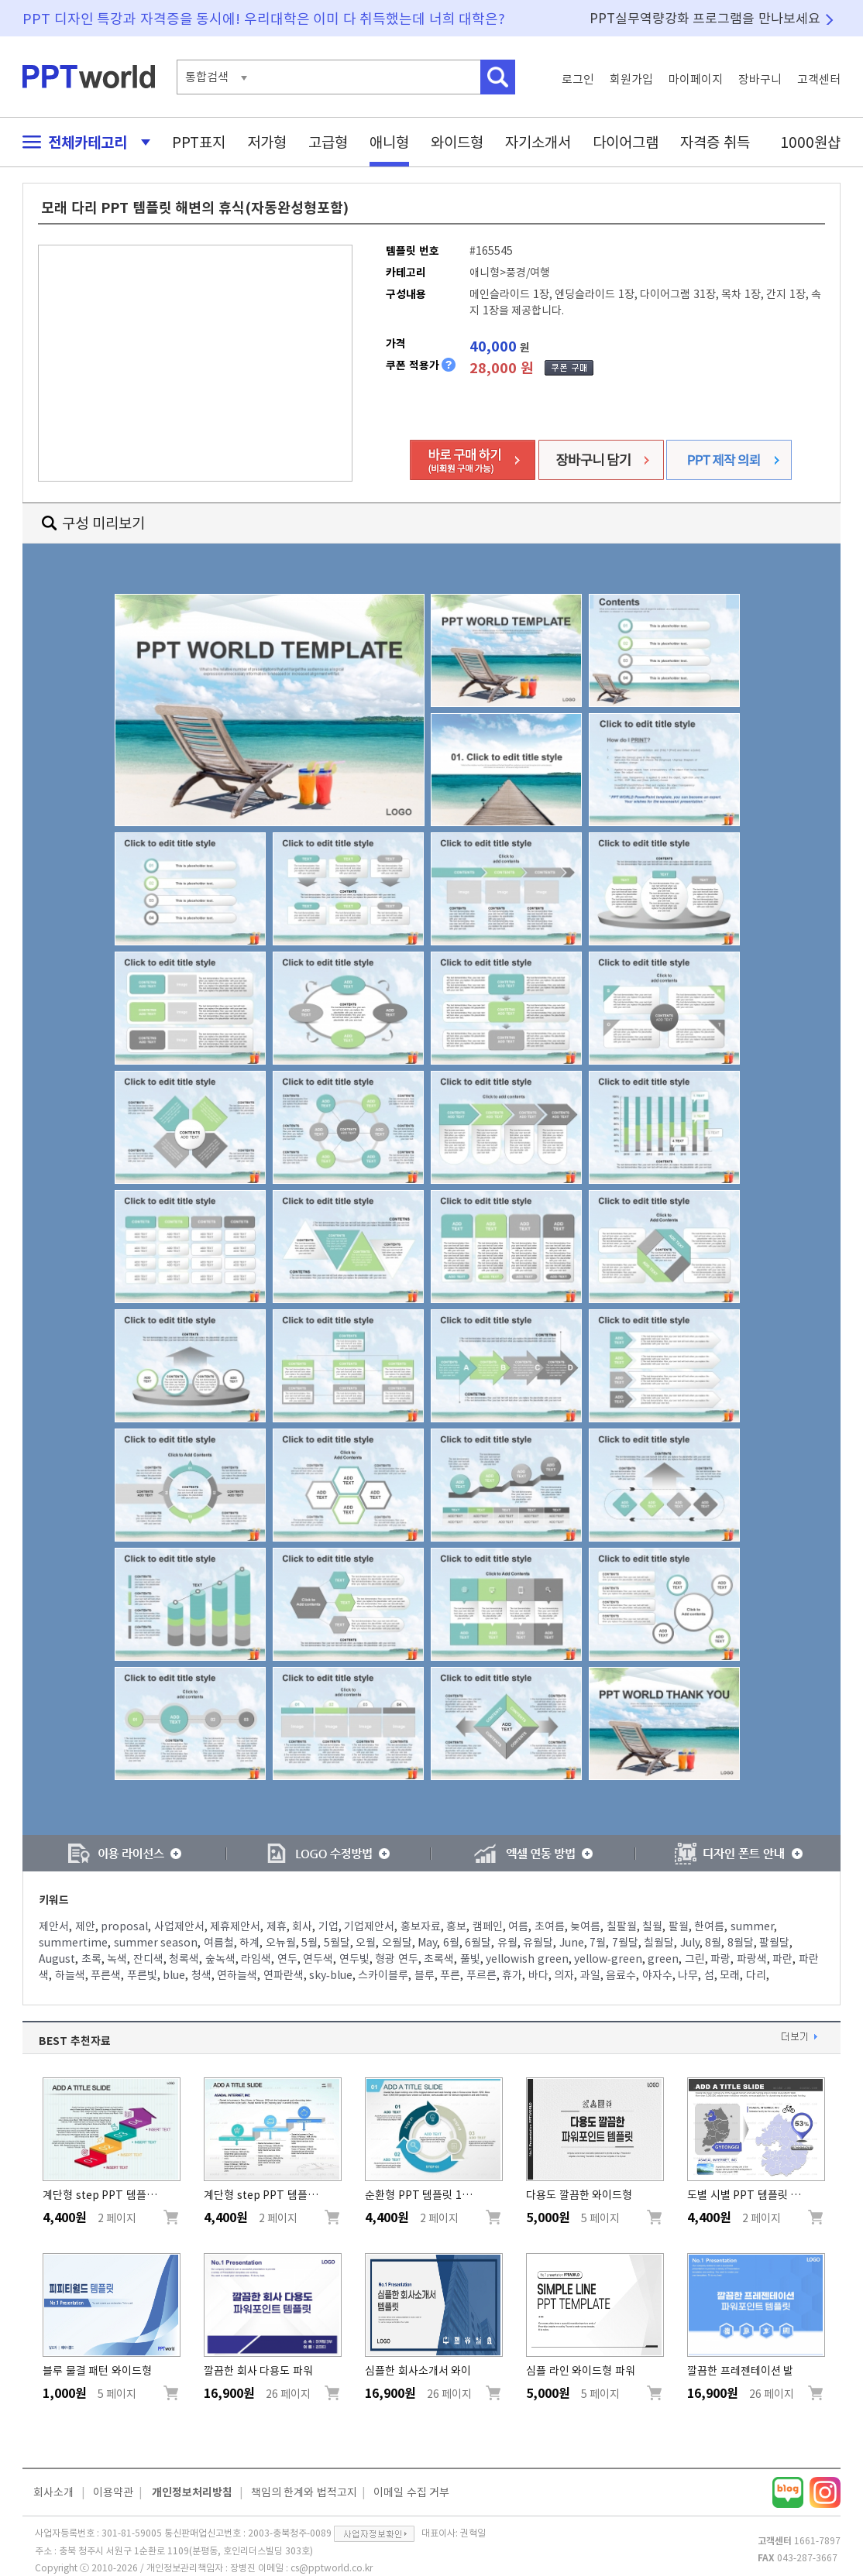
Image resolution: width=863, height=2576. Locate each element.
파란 (782, 1958)
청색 (201, 1975)
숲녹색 (220, 1958)
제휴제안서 (235, 1926)
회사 (302, 1926)
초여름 (550, 1926)
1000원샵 (810, 142)
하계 (249, 1942)
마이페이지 (696, 79)
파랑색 (752, 1958)
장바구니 (760, 79)
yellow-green (608, 1958)
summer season (156, 1942)
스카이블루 (383, 1975)
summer (752, 1926)
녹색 (117, 1958)
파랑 (720, 1958)
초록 (91, 1958)
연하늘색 (237, 1975)
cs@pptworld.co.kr (332, 2567)
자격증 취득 (715, 142)
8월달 (740, 1942)
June (571, 1942)
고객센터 (819, 79)
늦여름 (585, 1926)
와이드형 (457, 142)
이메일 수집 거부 (411, 2492)
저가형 (267, 142)
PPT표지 (198, 142)
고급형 (328, 142)
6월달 (478, 1942)
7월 (598, 1942)
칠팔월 (622, 1926)
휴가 (512, 1975)
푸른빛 (142, 1975)
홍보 (456, 1926)
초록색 (439, 1958)
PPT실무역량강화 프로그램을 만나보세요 (705, 18)
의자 (564, 1975)
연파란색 (283, 1975)
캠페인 (488, 1926)
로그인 (578, 79)
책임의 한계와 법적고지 (304, 2492)
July (690, 1942)
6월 (451, 1942)
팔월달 (774, 1942)
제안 (85, 1926)
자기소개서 (538, 142)
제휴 (276, 1926)
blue (174, 1975)
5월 (309, 1942)
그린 (695, 1958)
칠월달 (659, 1942)
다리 (756, 1975)
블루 (424, 1975)
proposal (124, 1926)
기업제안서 (369, 1926)
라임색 (256, 1958)
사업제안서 (179, 1926)
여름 (518, 1926)
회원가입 (631, 79)
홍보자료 (421, 1926)
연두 (287, 1958)
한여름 (709, 1926)
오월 (366, 1942)
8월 (713, 1942)
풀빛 (470, 1958)
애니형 (389, 142)
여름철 (219, 1942)
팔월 (679, 1926)
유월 (507, 1942)
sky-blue (330, 1975)
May (427, 1942)
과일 (590, 1975)
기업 (328, 1926)
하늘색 (70, 1975)
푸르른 (481, 1975)
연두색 (318, 1958)
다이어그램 (625, 142)
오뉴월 (281, 1942)
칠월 (652, 1926)
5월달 (337, 1942)
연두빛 (354, 1958)
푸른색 (106, 1975)
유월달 (538, 1942)
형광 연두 (396, 1958)
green (663, 1958)
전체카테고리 (82, 142)
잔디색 (148, 1958)
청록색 (184, 1958)
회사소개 (53, 2492)
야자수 (657, 1975)
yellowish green (527, 1958)
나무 (688, 1975)
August (57, 1958)
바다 (538, 1975)
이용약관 (113, 2492)
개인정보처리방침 (192, 2492)
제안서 (54, 1926)
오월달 (397, 1942)
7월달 (625, 1942)
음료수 (621, 1975)
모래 (730, 1975)
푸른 (450, 1975)
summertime (73, 1942)
